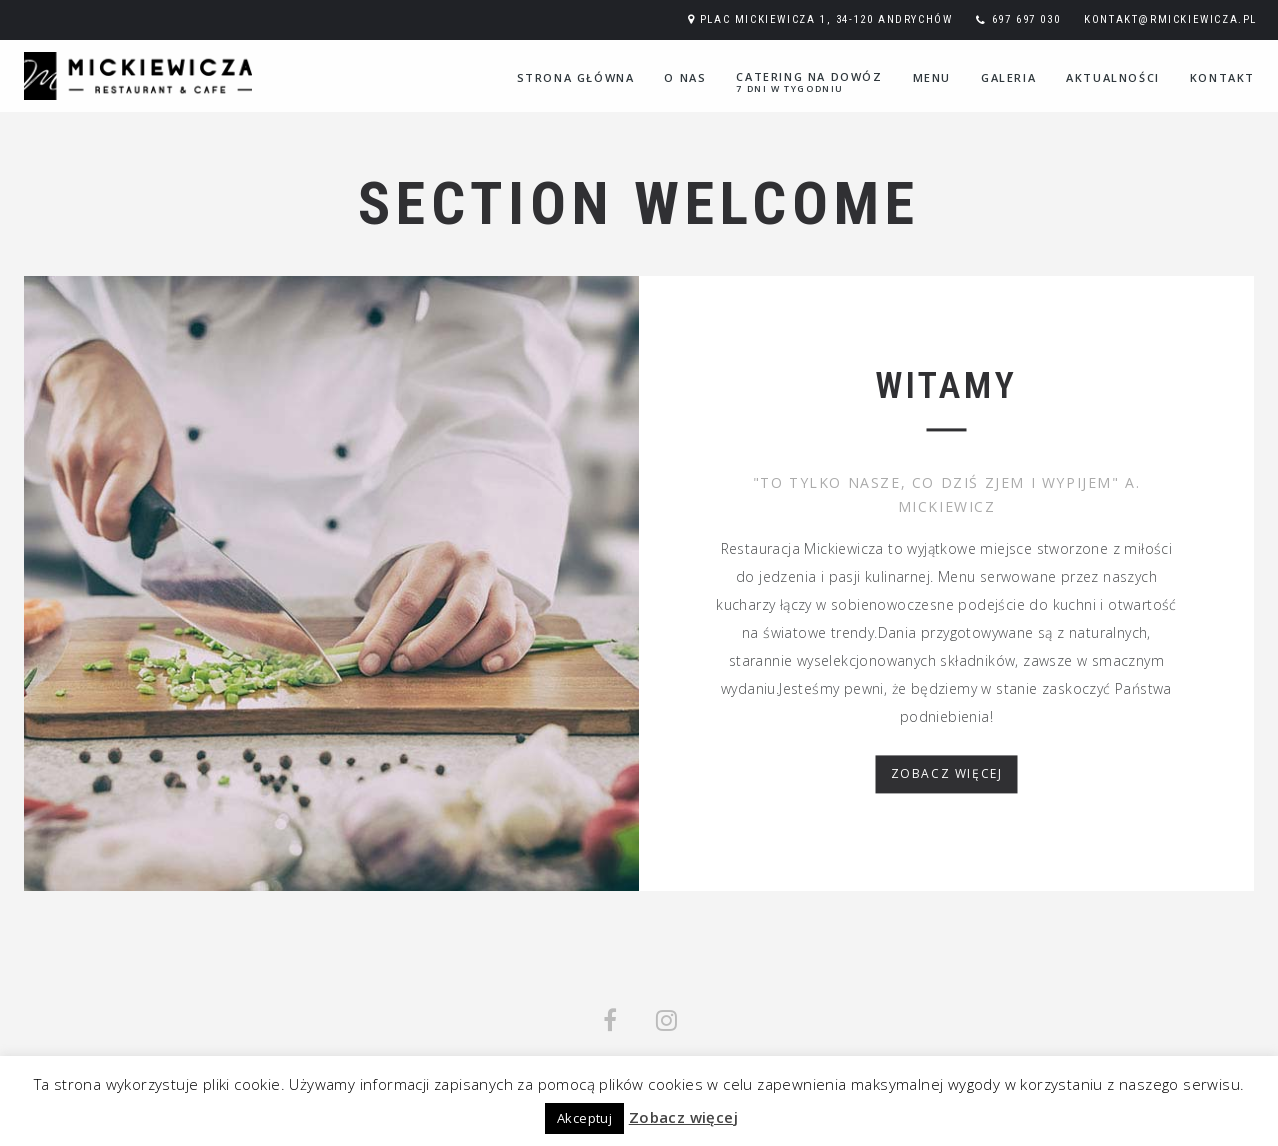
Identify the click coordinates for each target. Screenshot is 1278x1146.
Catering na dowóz (809, 82)
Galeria (1008, 77)
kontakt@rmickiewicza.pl (1170, 19)
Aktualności (1113, 77)
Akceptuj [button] (584, 1118)
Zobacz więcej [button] (683, 1117)
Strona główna (576, 77)
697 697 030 (1026, 19)
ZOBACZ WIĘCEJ (947, 774)
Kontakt (1222, 77)
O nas (685, 77)
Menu (932, 77)
